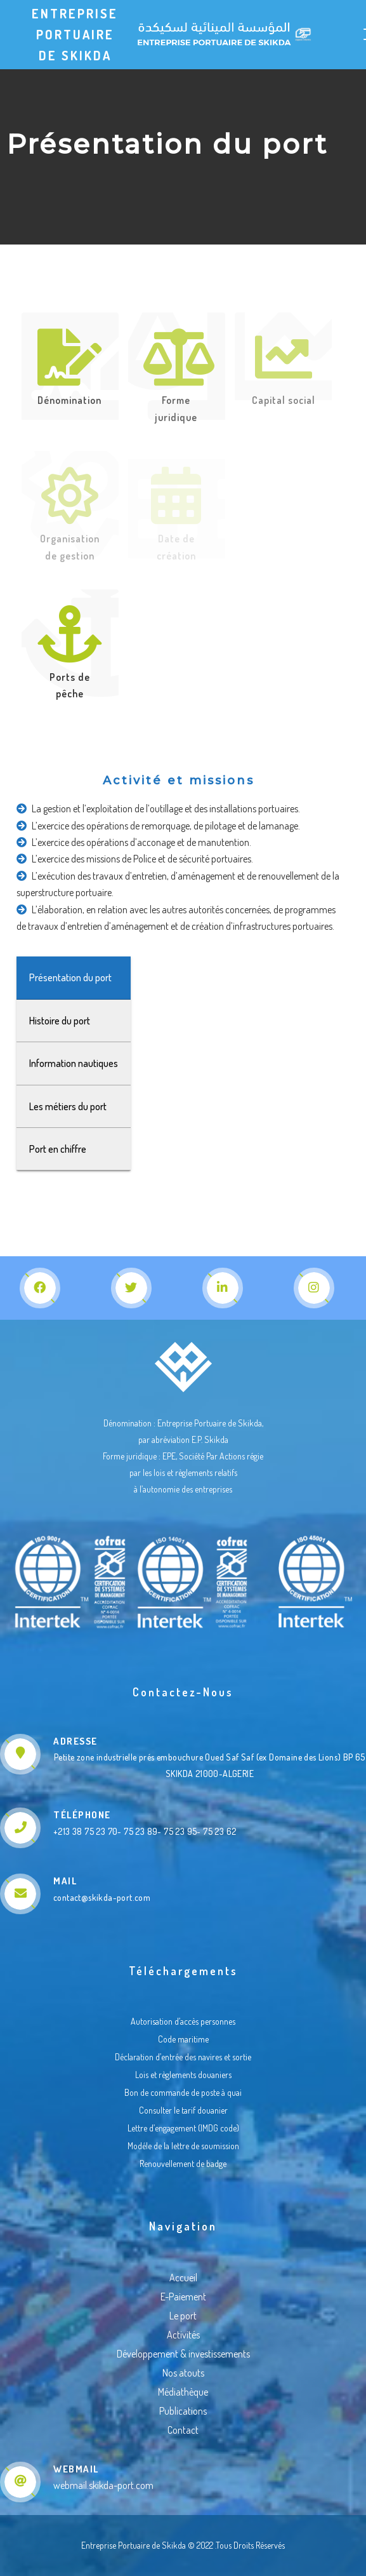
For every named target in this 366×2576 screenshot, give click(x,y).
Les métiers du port (73, 1106)
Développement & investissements (183, 2353)
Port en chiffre (62, 1149)
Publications (183, 2411)
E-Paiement (183, 2296)
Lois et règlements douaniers (183, 2074)
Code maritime (183, 2039)
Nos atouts (183, 2372)
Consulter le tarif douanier (183, 2110)
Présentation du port (75, 977)
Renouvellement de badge (183, 2163)
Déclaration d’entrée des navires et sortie (183, 2056)
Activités (183, 2334)
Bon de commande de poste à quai (183, 2092)
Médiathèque (183, 2391)
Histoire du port (64, 1020)
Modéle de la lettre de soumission (183, 2145)
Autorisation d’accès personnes (183, 2021)
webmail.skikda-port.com (103, 2485)
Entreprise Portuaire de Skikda (75, 34)
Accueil (183, 2277)
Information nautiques (78, 1063)
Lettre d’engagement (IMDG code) (183, 2128)
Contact (183, 2430)
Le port (183, 2315)
